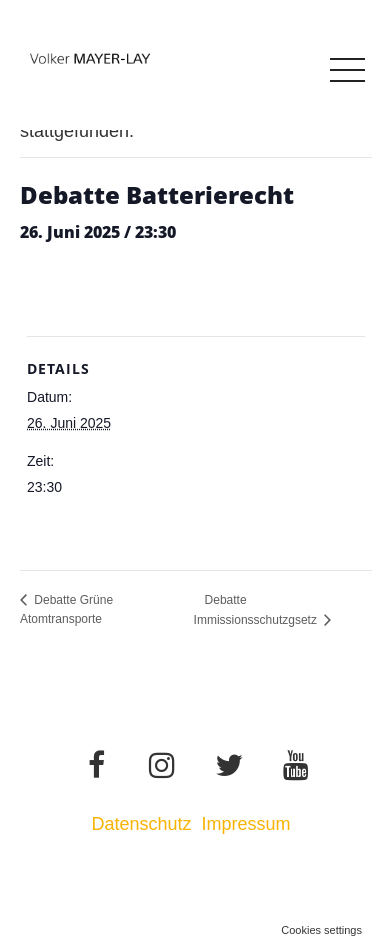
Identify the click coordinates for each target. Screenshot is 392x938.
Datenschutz (141, 824)
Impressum (249, 824)
